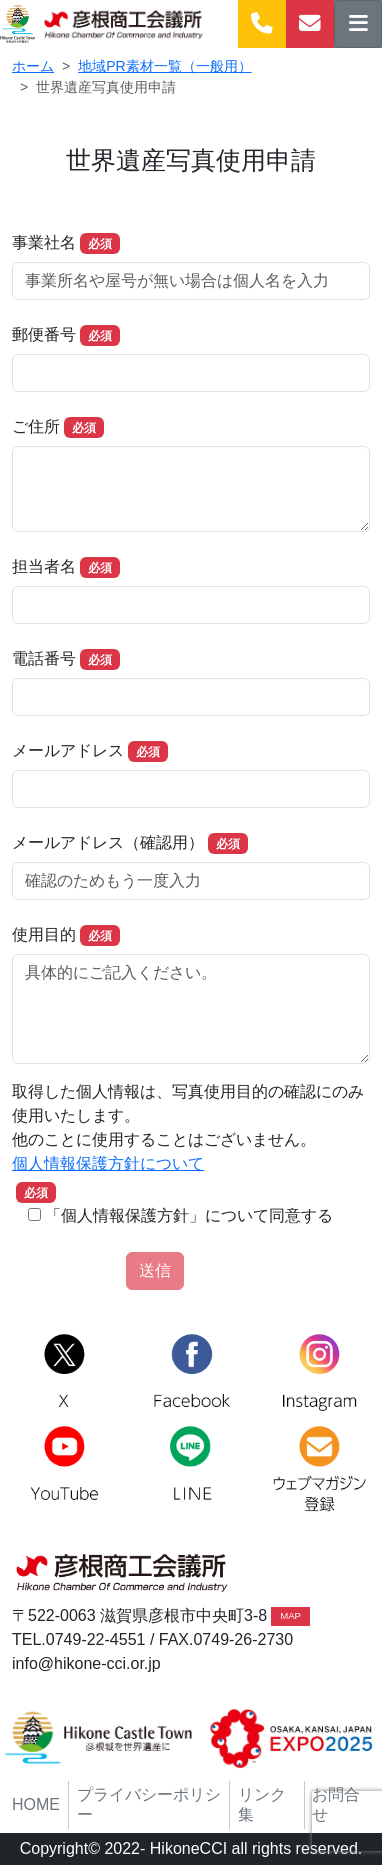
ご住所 (36, 426)
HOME (36, 1804)
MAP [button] (290, 1615)
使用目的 (44, 934)
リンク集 (262, 1804)
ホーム (33, 66)
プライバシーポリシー (149, 1804)
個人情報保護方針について (108, 1163)
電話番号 (44, 658)
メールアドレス (68, 750)
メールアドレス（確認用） (108, 842)
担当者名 (44, 566)
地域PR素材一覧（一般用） (164, 66)
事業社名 (44, 242)
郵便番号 (44, 334)
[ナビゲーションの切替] (358, 24)
